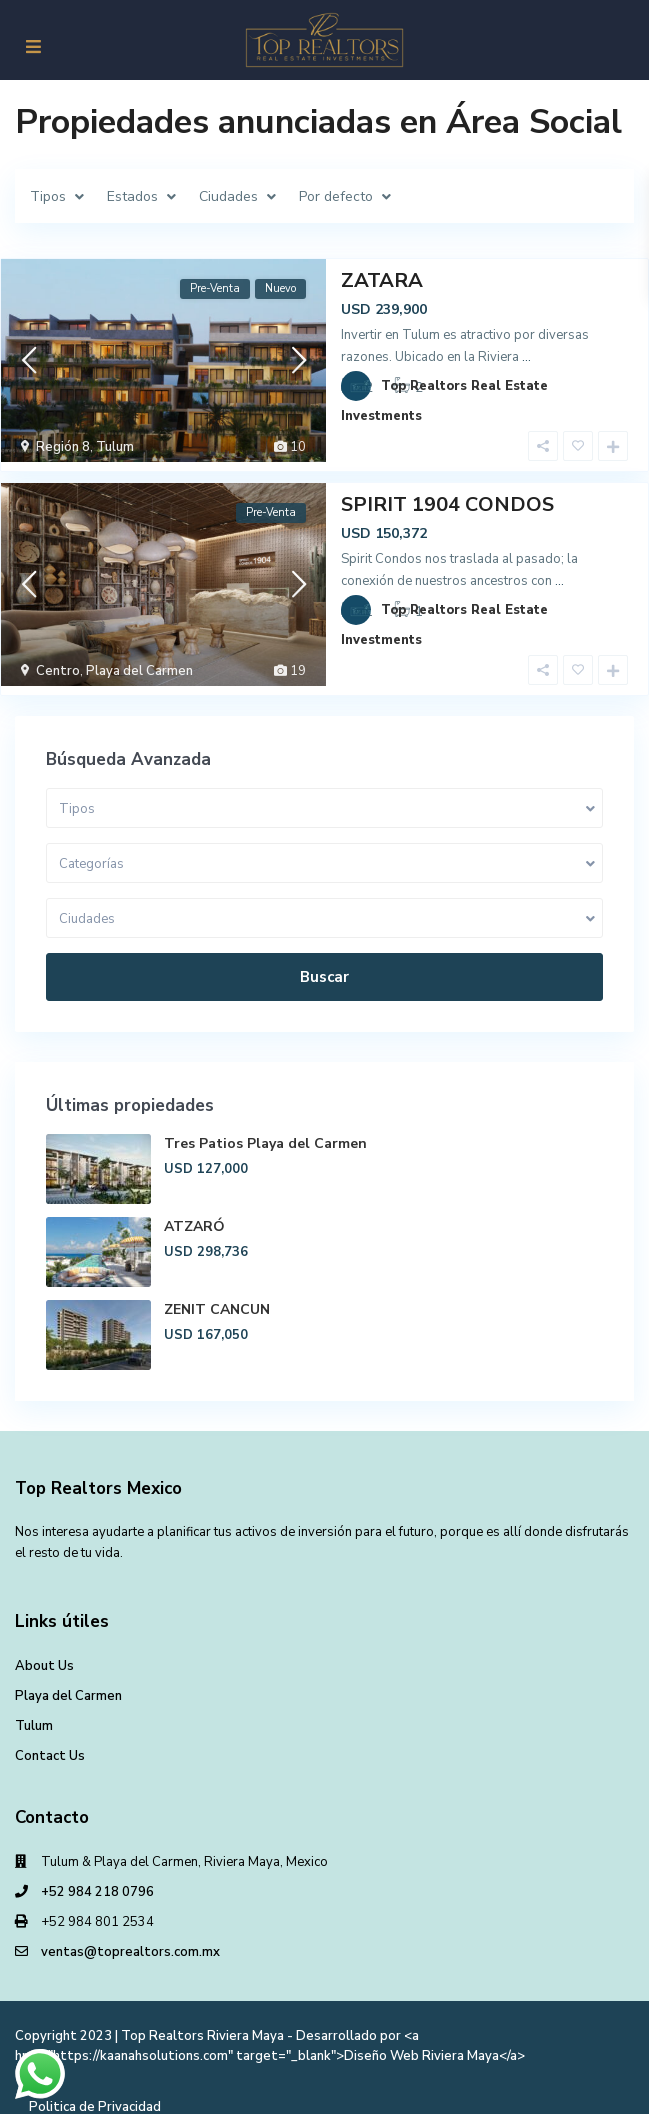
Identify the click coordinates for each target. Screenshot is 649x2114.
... (526, 357)
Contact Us (50, 1738)
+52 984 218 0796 (97, 1874)
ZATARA (382, 280)
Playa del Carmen (139, 662)
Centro (58, 662)
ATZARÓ (194, 1208)
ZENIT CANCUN (217, 1291)
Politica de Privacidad (95, 2089)
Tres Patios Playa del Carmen (265, 1125)
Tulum (115, 447)
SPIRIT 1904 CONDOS (447, 495)
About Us (44, 1648)
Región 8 (63, 447)
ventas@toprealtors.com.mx (130, 1934)
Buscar (324, 959)
